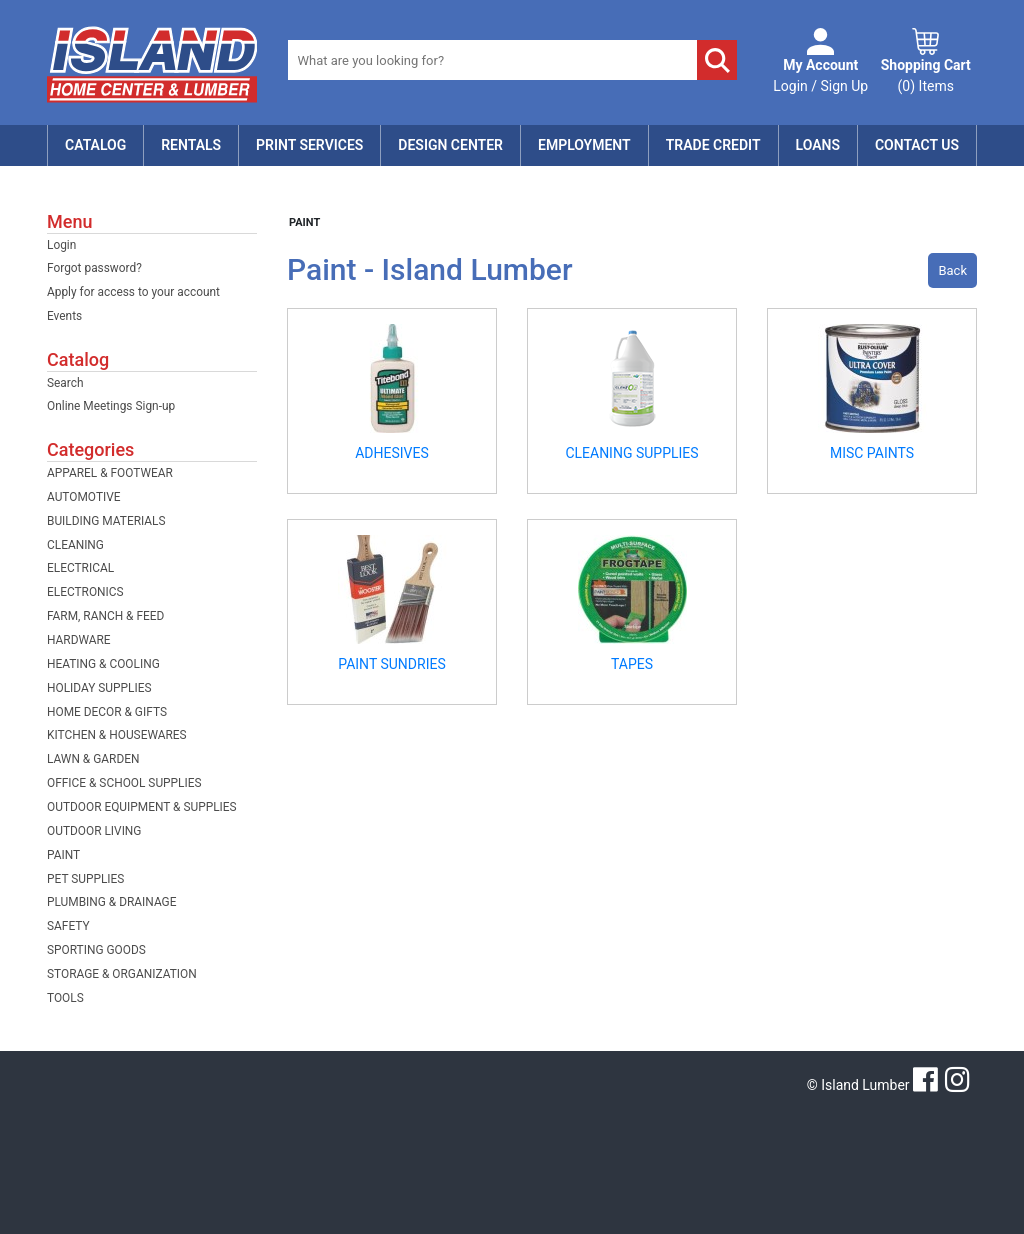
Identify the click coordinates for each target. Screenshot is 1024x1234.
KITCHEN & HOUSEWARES (117, 735)
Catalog (95, 145)
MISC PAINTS (872, 453)
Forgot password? (94, 268)
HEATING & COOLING (103, 664)
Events (64, 316)
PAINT (63, 855)
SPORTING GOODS (96, 950)
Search (65, 383)
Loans (818, 145)
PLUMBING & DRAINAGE (111, 902)
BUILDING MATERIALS (106, 521)
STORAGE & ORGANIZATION (122, 974)
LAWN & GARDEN (93, 759)
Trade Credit (713, 145)
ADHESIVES (392, 453)
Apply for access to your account (133, 292)
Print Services (309, 145)
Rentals (191, 145)
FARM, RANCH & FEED (105, 616)
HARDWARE (79, 640)
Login (61, 245)
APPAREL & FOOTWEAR (110, 473)
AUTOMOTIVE (84, 497)
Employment (584, 145)
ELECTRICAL (80, 568)
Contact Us (917, 145)
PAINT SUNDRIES (391, 664)
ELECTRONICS (85, 592)
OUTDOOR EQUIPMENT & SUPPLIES (142, 807)
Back (952, 270)
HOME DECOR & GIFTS (107, 712)
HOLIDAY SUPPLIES (99, 688)
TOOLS (65, 998)
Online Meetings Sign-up (111, 406)
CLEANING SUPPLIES (631, 453)
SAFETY (68, 926)
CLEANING (75, 545)
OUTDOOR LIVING (94, 831)
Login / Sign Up (820, 74)
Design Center (450, 145)
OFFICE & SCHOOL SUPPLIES (124, 783)
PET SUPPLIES (85, 879)
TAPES (632, 664)
